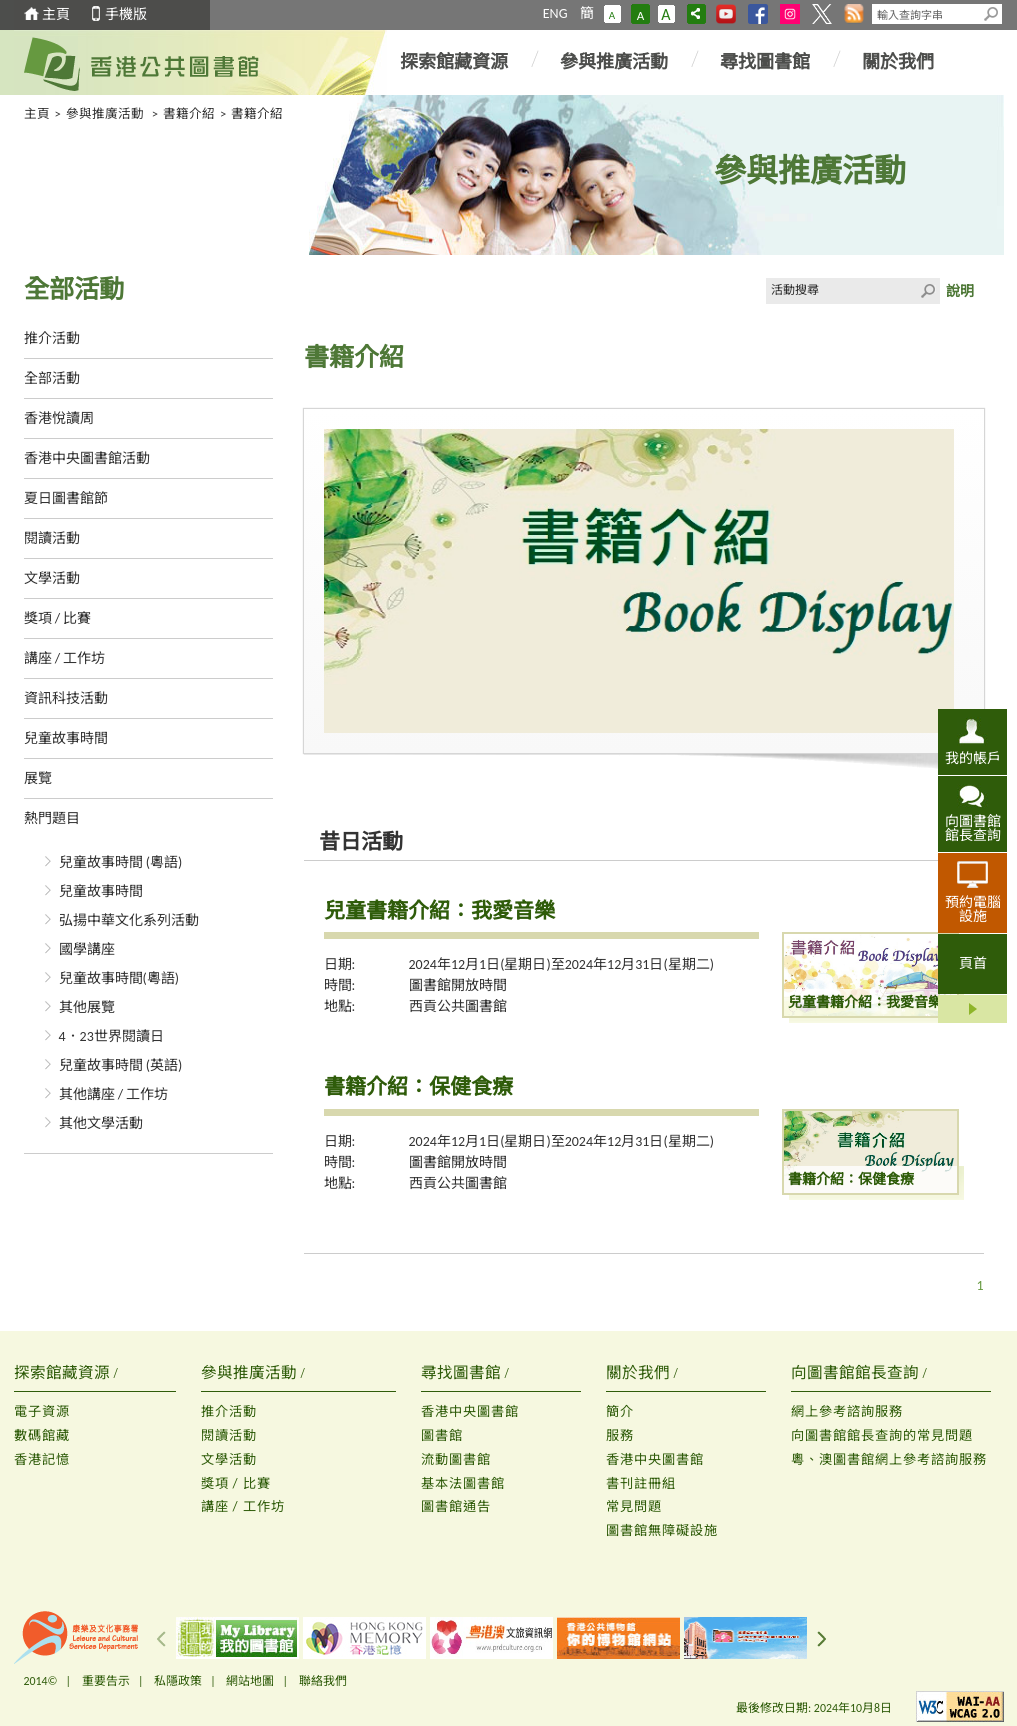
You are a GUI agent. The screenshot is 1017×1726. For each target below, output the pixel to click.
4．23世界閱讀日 (111, 1036)
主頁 (56, 14)
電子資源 (42, 1411)
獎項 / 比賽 (58, 618)
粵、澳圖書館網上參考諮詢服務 (889, 1459)
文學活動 (52, 578)
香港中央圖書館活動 (87, 458)
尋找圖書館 (765, 62)
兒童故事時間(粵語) (119, 978)
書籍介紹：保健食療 (418, 1087)
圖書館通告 (456, 1506)
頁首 (973, 963)
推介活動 (52, 338)
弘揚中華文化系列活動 (129, 920)
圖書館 (442, 1435)
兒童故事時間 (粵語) (121, 862)
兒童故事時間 (66, 738)
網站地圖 (250, 1681)
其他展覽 (87, 1007)
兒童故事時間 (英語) (121, 1065)
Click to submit (927, 291)
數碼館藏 (42, 1435)
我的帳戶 (973, 758)
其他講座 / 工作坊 (114, 1094)
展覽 (38, 778)
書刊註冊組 (641, 1483)
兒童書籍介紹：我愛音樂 (439, 911)
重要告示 (106, 1681)
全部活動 (52, 378)
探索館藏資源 (454, 62)
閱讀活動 (52, 538)
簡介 (620, 1411)
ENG (555, 13)
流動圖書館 (456, 1459)
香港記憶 (42, 1459)
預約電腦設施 (973, 909)
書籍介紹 (189, 113)
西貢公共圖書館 (458, 1006)
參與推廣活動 (614, 62)
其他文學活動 (101, 1123)
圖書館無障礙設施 (662, 1530)
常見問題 (634, 1506)
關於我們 (898, 62)
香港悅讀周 (59, 418)
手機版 (126, 14)
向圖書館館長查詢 (973, 828)
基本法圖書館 (463, 1483)
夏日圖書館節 (66, 498)
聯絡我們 (323, 1681)
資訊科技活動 (66, 698)
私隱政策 (178, 1681)
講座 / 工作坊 (65, 658)
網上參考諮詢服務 (847, 1411)
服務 (620, 1435)
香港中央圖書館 (470, 1411)
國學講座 (87, 949)
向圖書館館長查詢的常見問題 (882, 1435)
